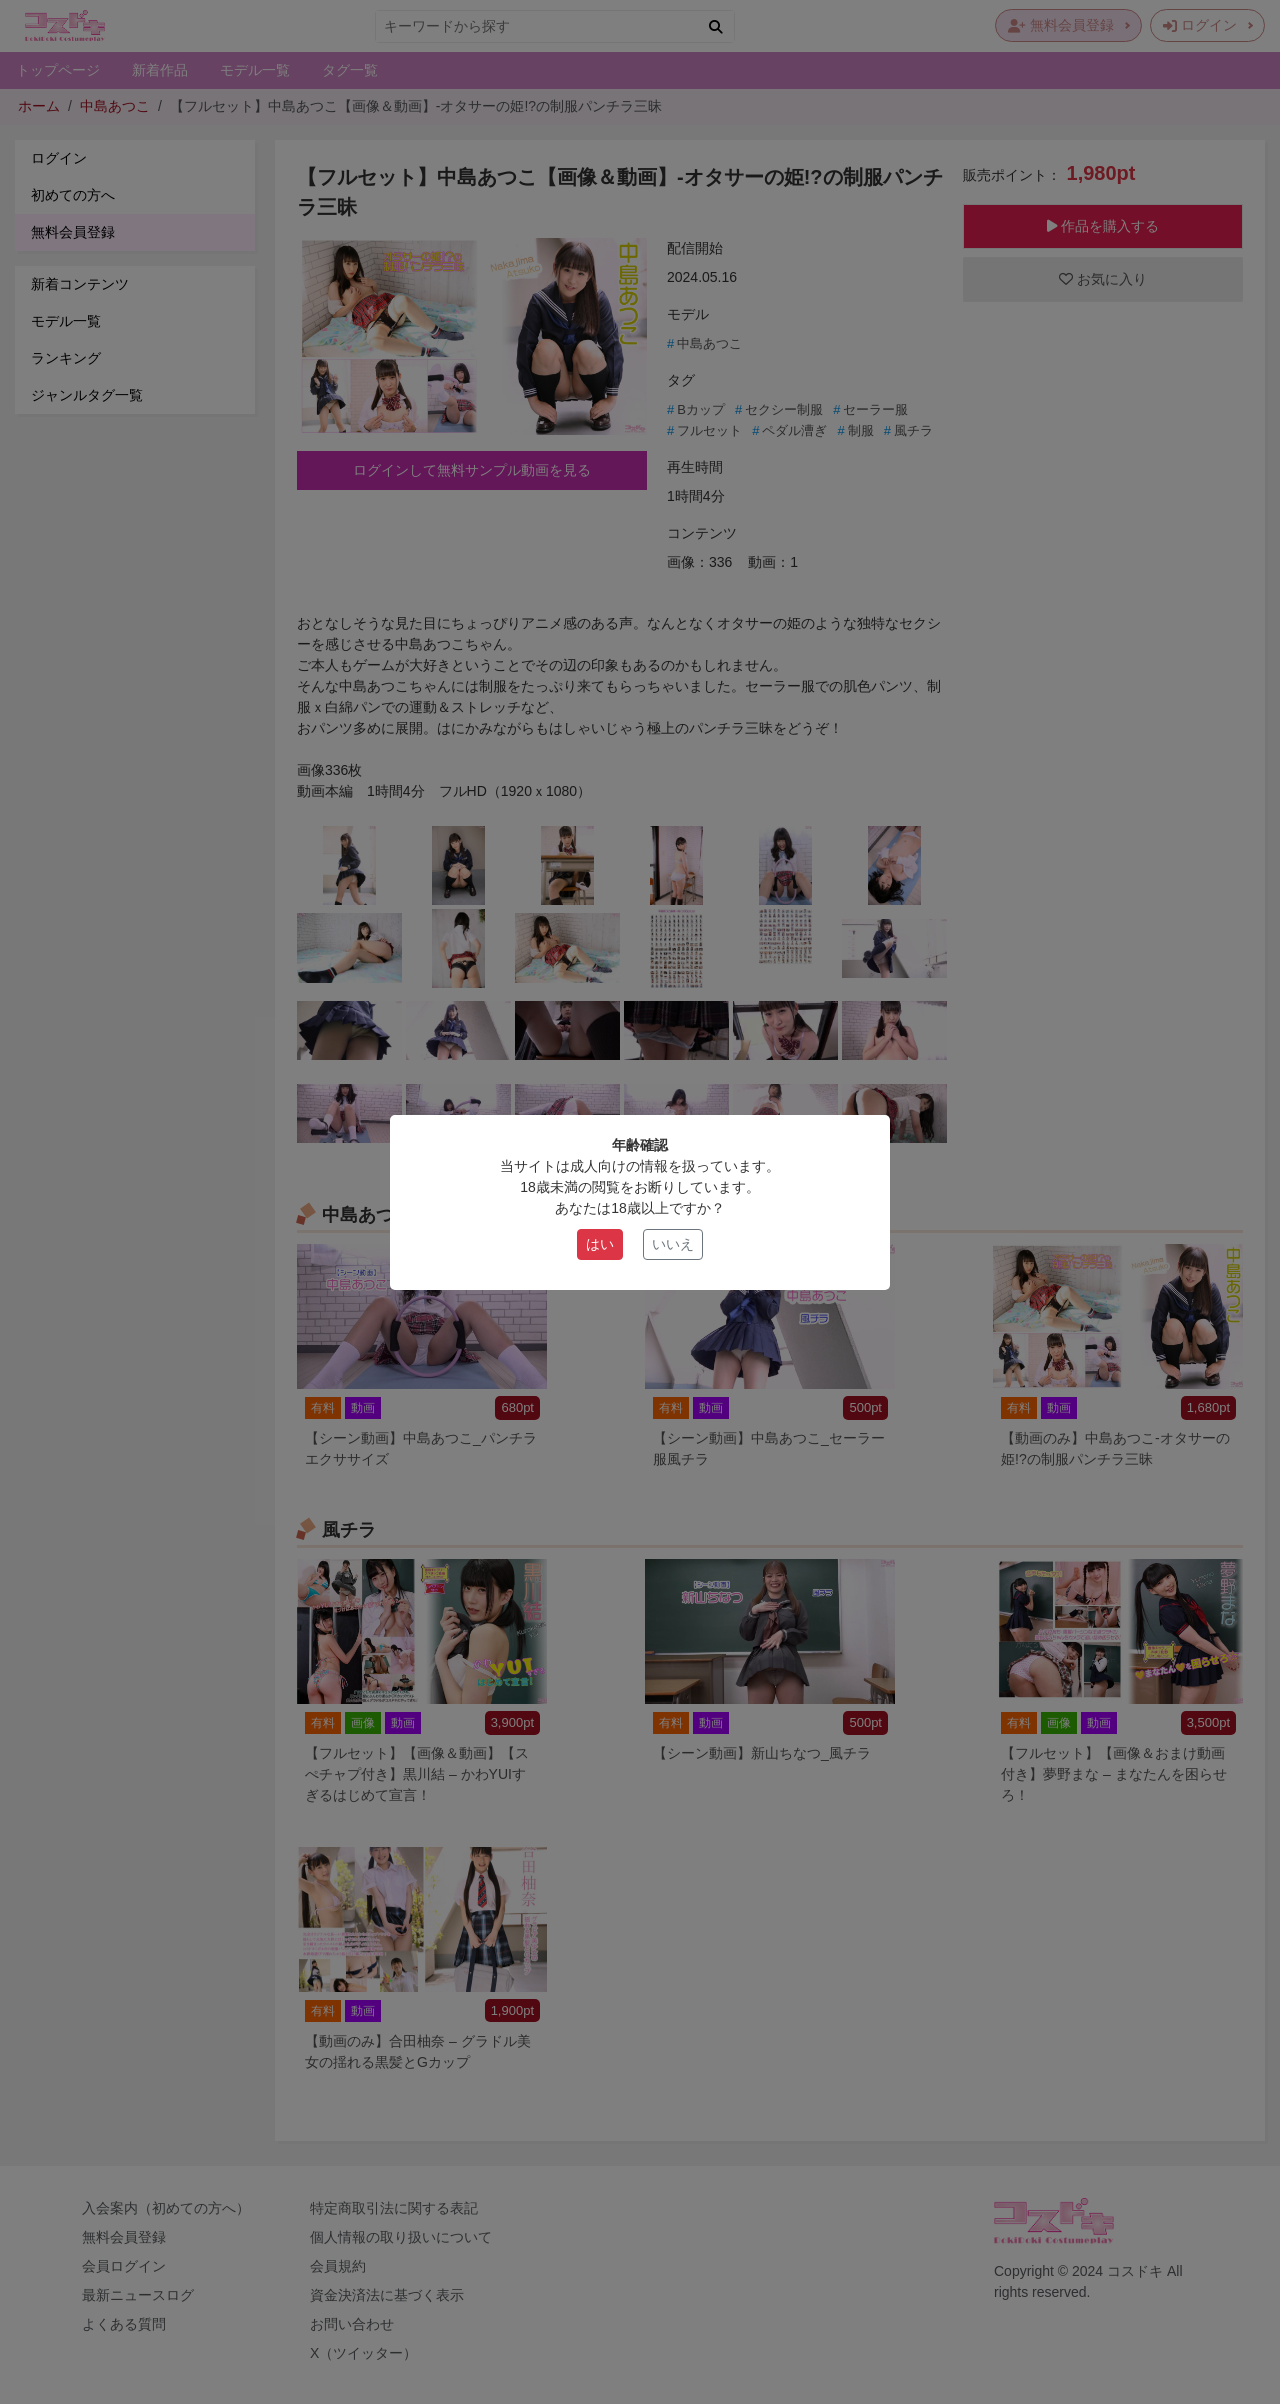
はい (600, 1244)
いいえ (673, 1244)
